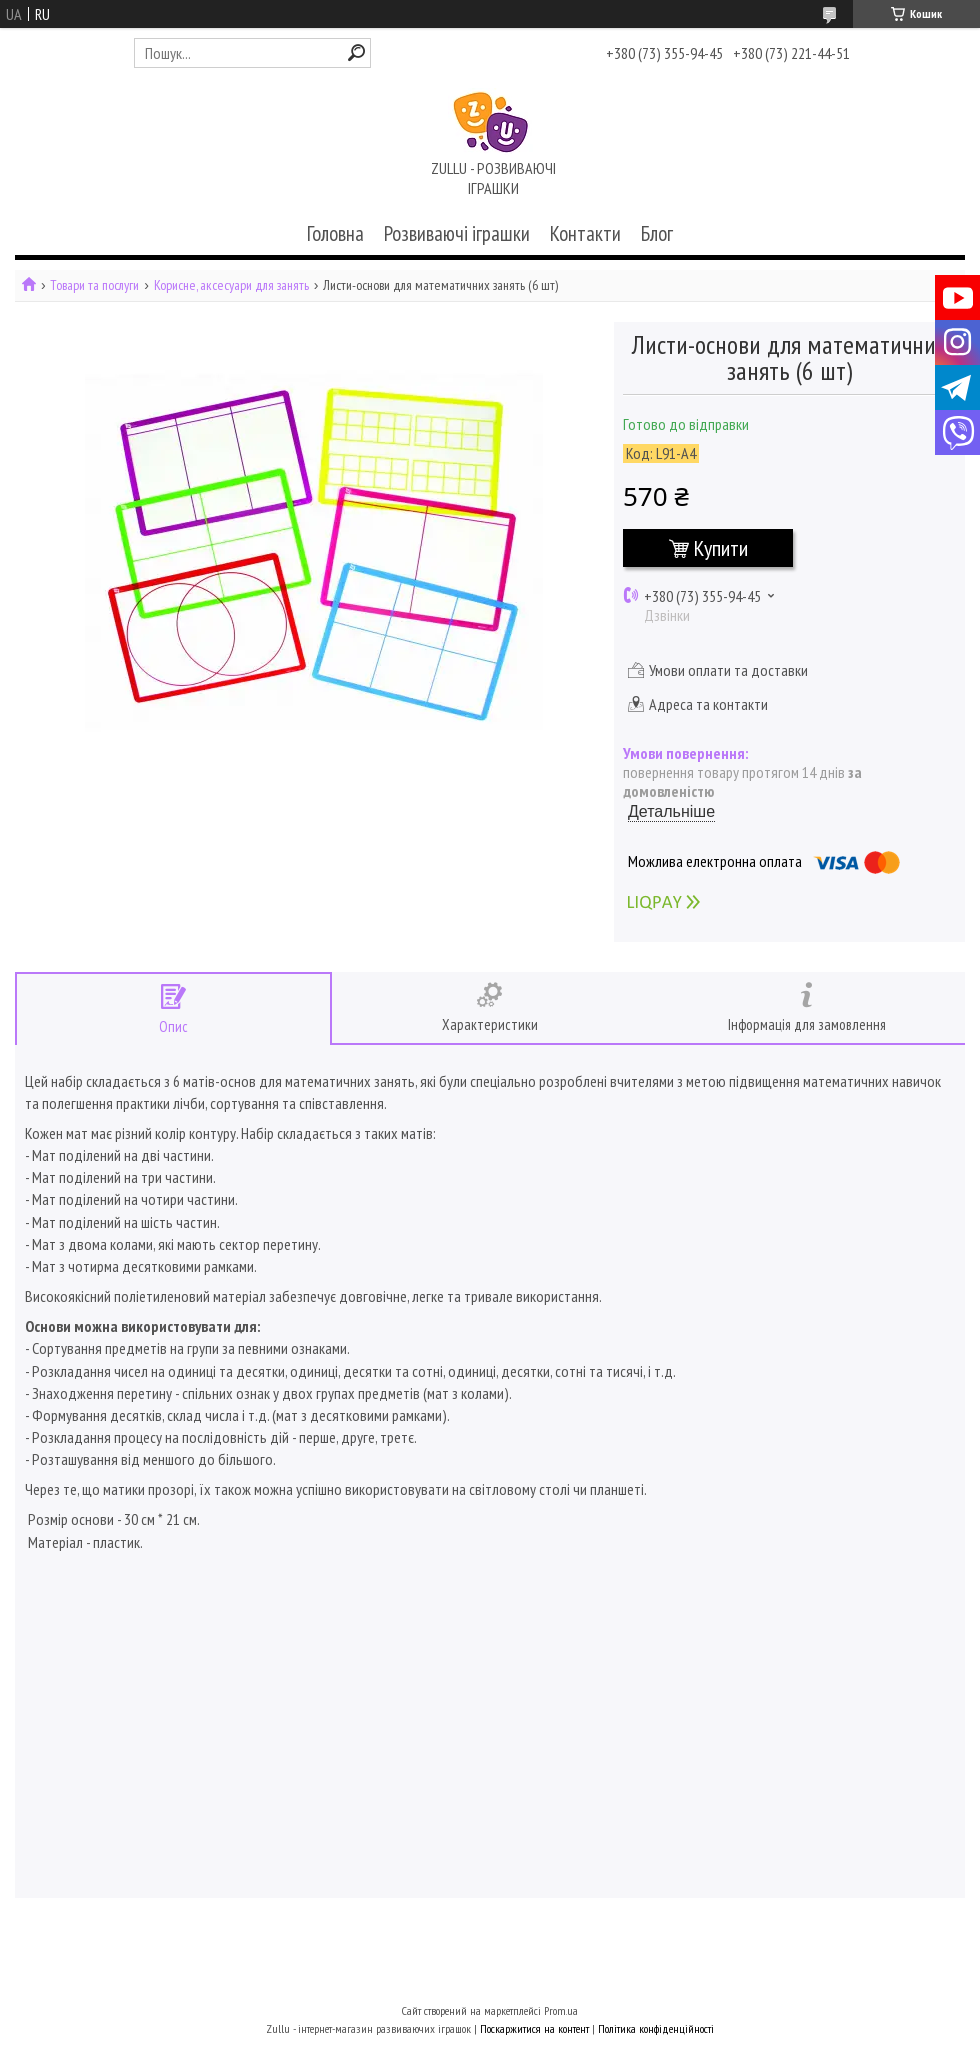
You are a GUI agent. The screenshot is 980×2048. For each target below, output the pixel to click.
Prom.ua (561, 2010)
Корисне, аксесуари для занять (231, 285)
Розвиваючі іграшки (457, 233)
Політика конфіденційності (656, 2028)
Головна (335, 233)
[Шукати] (356, 52)
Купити (721, 548)
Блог (657, 233)
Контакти (585, 233)
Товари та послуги (94, 285)
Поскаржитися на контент (534, 2028)
